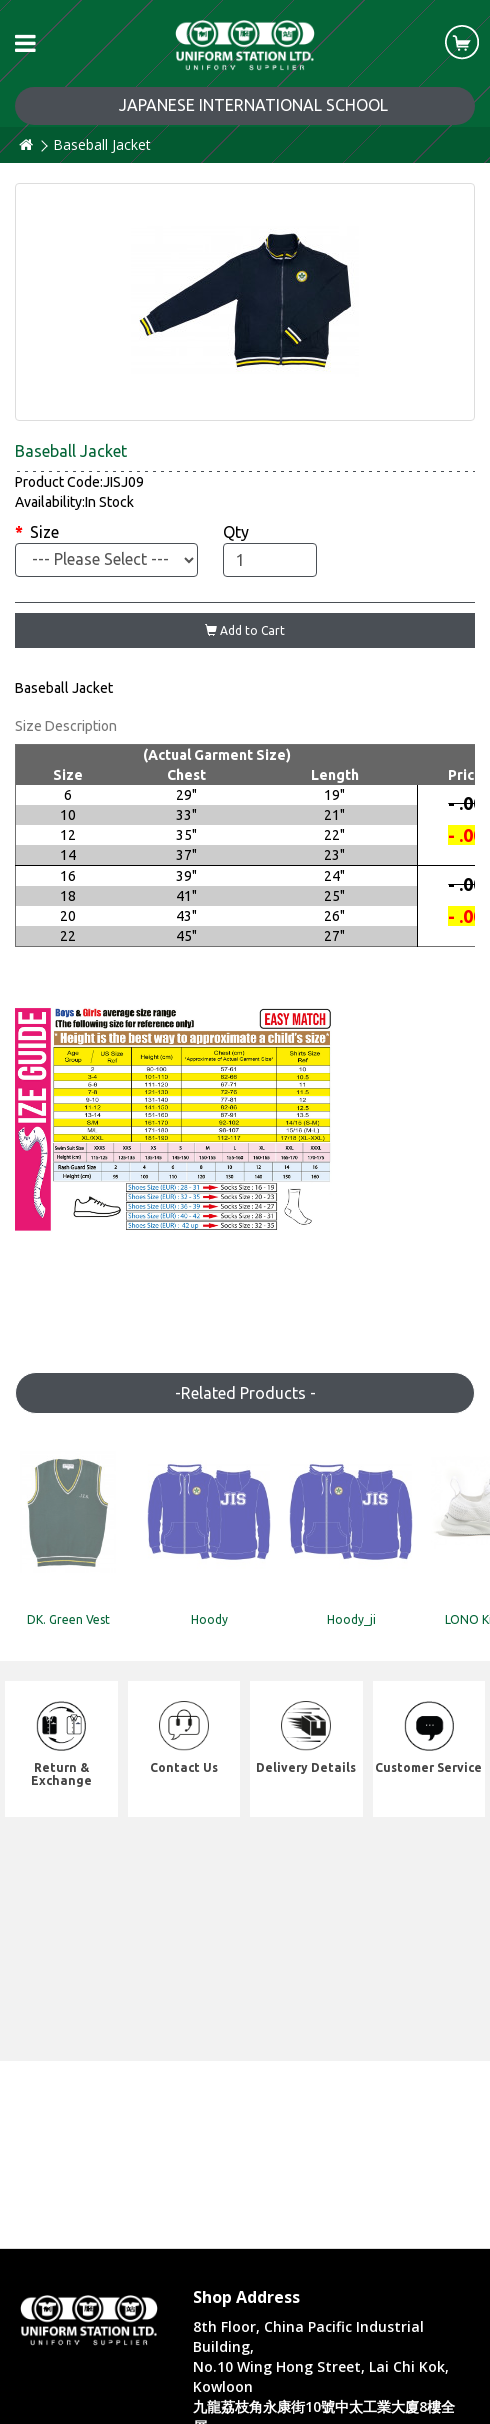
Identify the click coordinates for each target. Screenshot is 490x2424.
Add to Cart (245, 630)
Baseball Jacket (102, 144)
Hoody (209, 1619)
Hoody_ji (351, 1619)
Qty (236, 532)
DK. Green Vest (68, 1619)
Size (44, 532)
